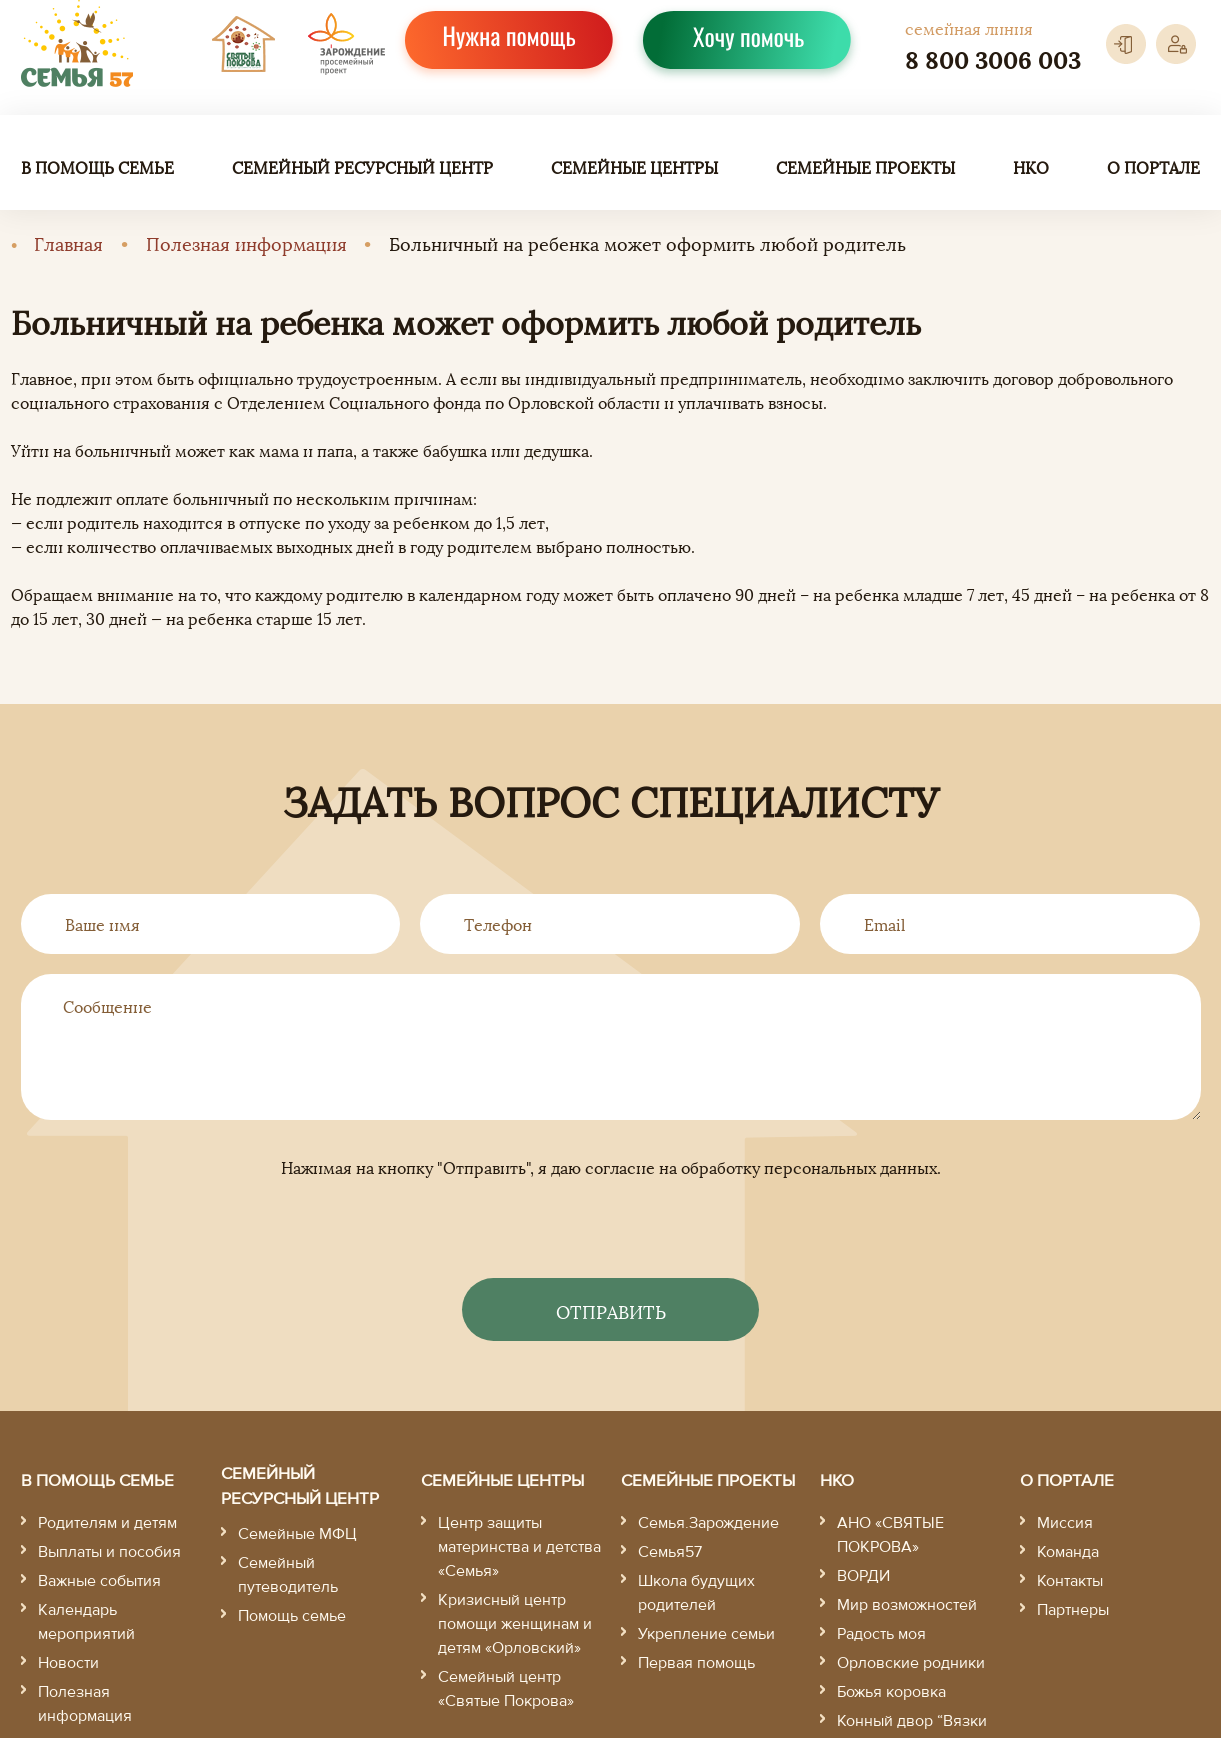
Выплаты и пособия (109, 1552)
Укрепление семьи (706, 1634)
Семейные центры (634, 167)
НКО (1031, 167)
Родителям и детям (107, 1523)
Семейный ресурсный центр (362, 167)
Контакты (1070, 1581)
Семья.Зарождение (708, 1523)
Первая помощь (696, 1663)
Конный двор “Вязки (912, 1721)
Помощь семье (292, 1616)
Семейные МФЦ (297, 1534)
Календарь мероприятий (86, 1622)
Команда (1068, 1552)
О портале (1153, 167)
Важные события (99, 1581)
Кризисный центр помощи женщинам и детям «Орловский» (515, 1624)
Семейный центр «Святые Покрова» (506, 1689)
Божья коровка (891, 1692)
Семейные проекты (865, 167)
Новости (68, 1663)
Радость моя (881, 1634)
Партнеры (1073, 1610)
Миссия (1065, 1523)
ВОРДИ (863, 1576)
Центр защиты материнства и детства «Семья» (519, 1547)
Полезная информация (246, 242)
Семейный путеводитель (288, 1575)
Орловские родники (911, 1663)
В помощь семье (97, 167)
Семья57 (670, 1552)
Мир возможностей (907, 1605)
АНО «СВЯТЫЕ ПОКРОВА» (890, 1535)
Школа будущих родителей (696, 1593)
